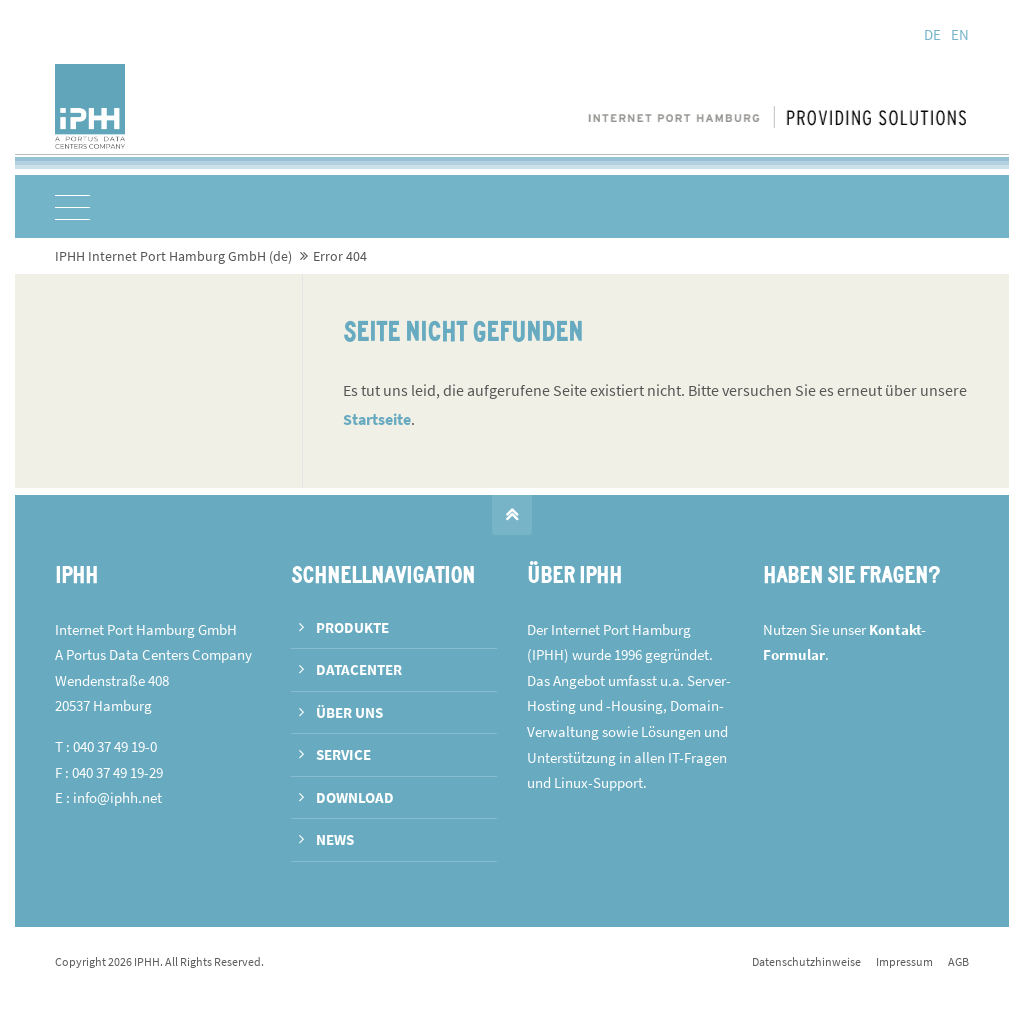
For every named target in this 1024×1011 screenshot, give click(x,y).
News (335, 839)
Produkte (352, 627)
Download (355, 797)
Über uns (349, 712)
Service (343, 754)
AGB (958, 961)
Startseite (377, 419)
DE (932, 34)
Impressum (904, 961)
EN (960, 34)
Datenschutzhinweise (806, 961)
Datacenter (359, 669)
